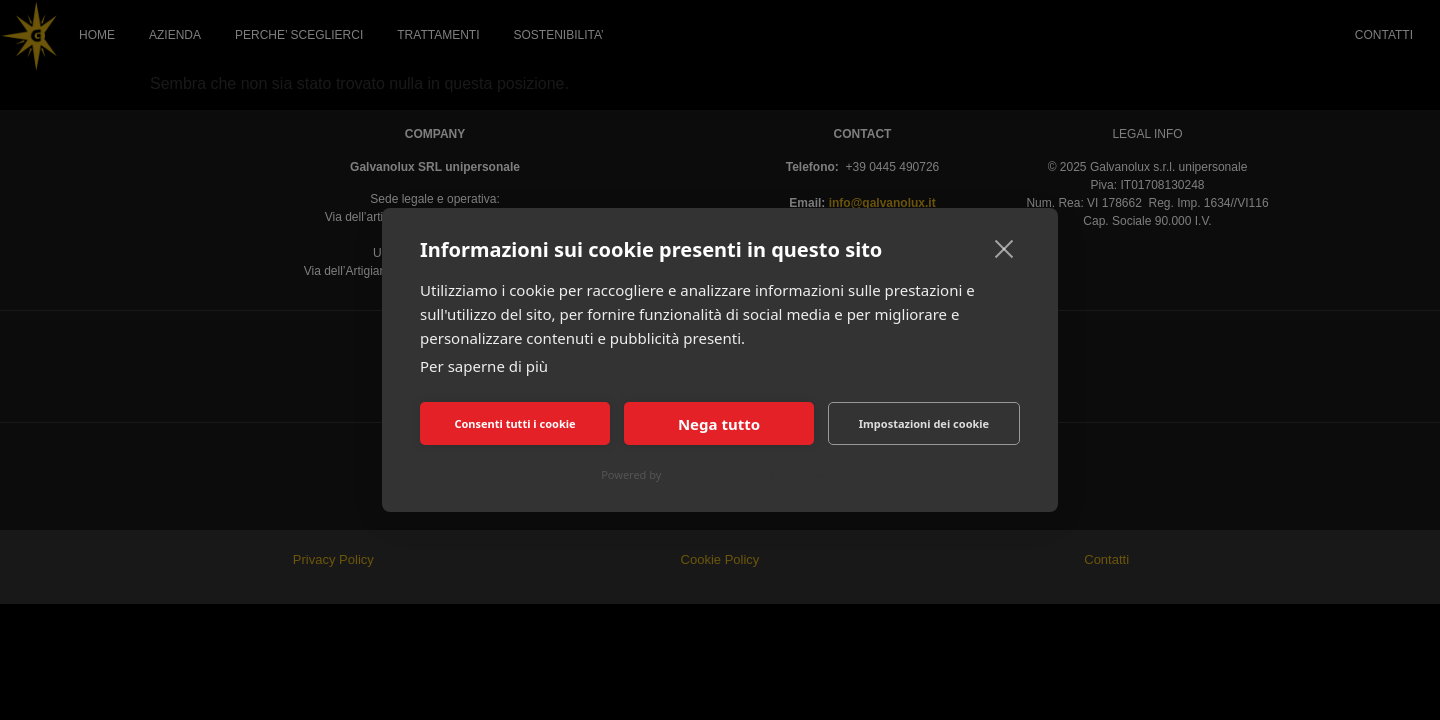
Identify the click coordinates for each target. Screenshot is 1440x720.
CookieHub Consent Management (751, 474)
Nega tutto (719, 424)
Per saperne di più (484, 366)
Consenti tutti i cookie (514, 423)
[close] (1004, 248)
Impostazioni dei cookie (924, 423)
